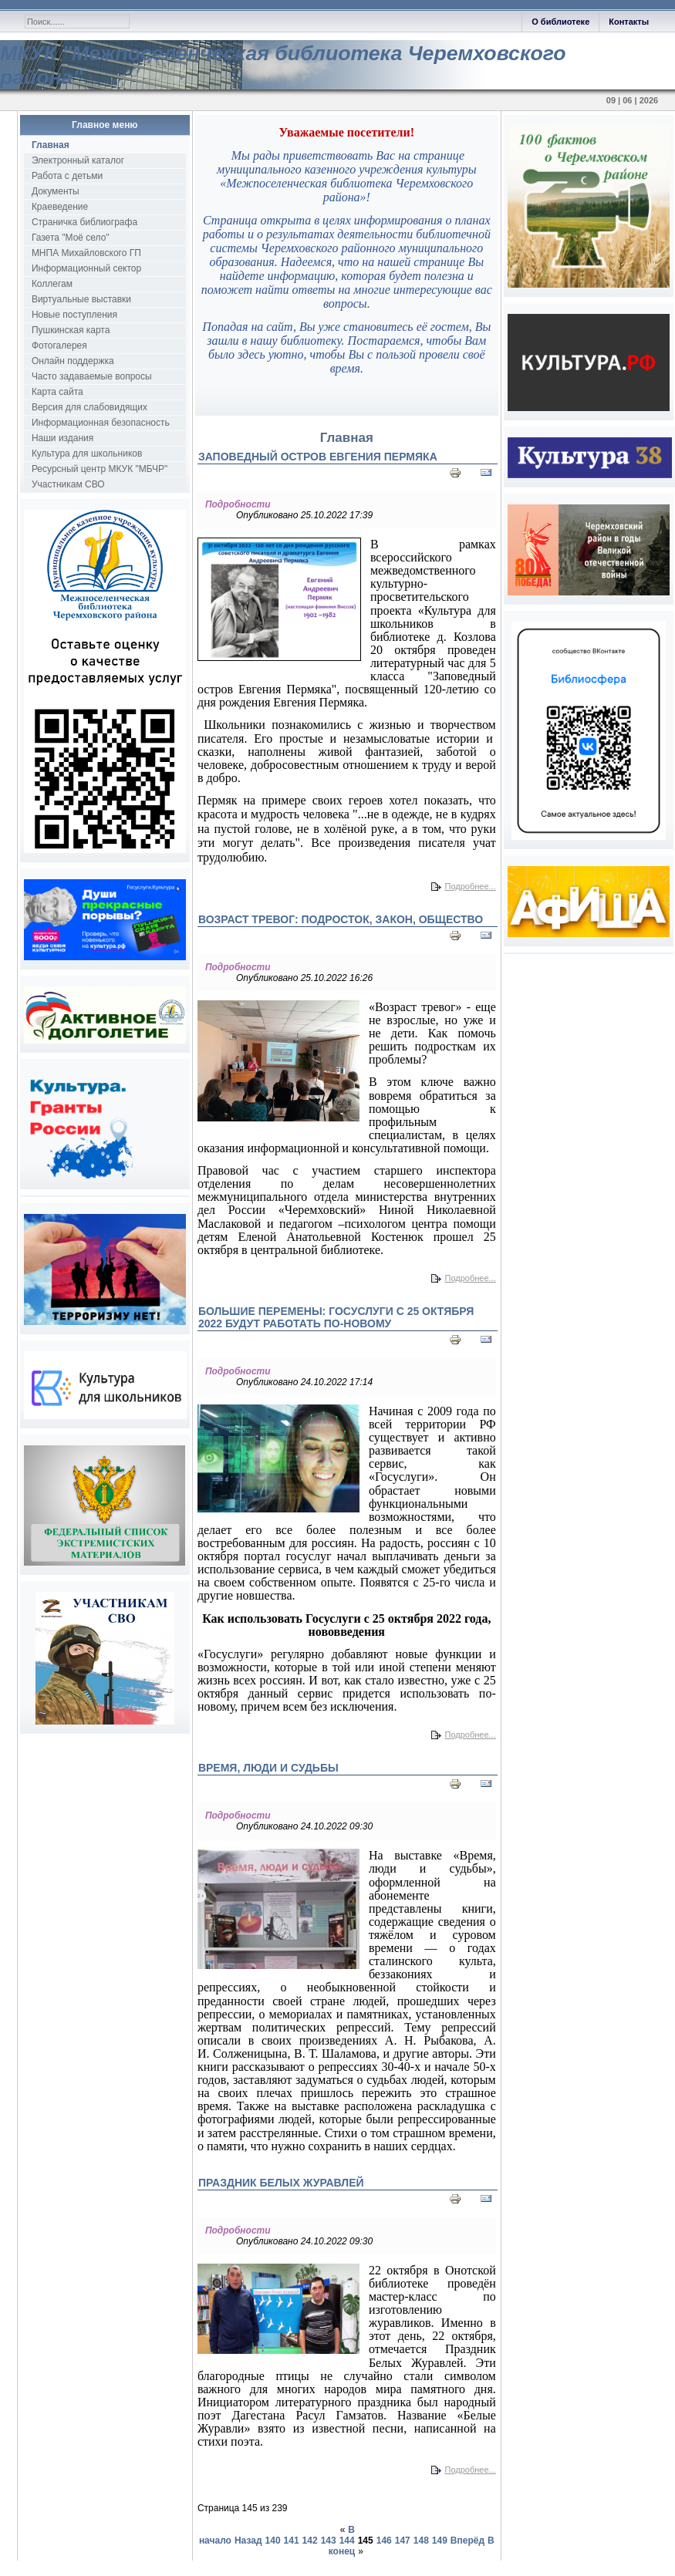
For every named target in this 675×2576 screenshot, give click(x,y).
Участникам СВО (68, 484)
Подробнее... (470, 886)
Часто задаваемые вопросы (92, 376)
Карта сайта (57, 391)
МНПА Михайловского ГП (86, 253)
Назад (248, 2540)
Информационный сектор (86, 268)
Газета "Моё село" (71, 237)
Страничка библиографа (84, 222)
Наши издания (62, 438)
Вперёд (467, 2540)
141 (291, 2540)
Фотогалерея (59, 345)
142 (310, 2540)
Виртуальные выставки (81, 299)
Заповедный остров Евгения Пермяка (317, 456)
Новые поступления (74, 314)
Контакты (629, 21)
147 (402, 2540)
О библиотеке (560, 21)
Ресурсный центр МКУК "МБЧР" (99, 469)
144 (347, 2540)
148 (421, 2540)
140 (273, 2540)
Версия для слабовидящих (89, 407)
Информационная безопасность (101, 422)
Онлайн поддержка (73, 361)
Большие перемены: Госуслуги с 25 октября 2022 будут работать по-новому (336, 1317)
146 (384, 2540)
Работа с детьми (67, 175)
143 (328, 2540)
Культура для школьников (87, 453)
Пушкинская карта (71, 330)
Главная (50, 145)
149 (439, 2540)
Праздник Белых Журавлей (281, 2182)
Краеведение (60, 206)
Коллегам (52, 283)
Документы (55, 191)
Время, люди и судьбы (268, 1768)
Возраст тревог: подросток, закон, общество (340, 919)
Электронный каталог (78, 160)
